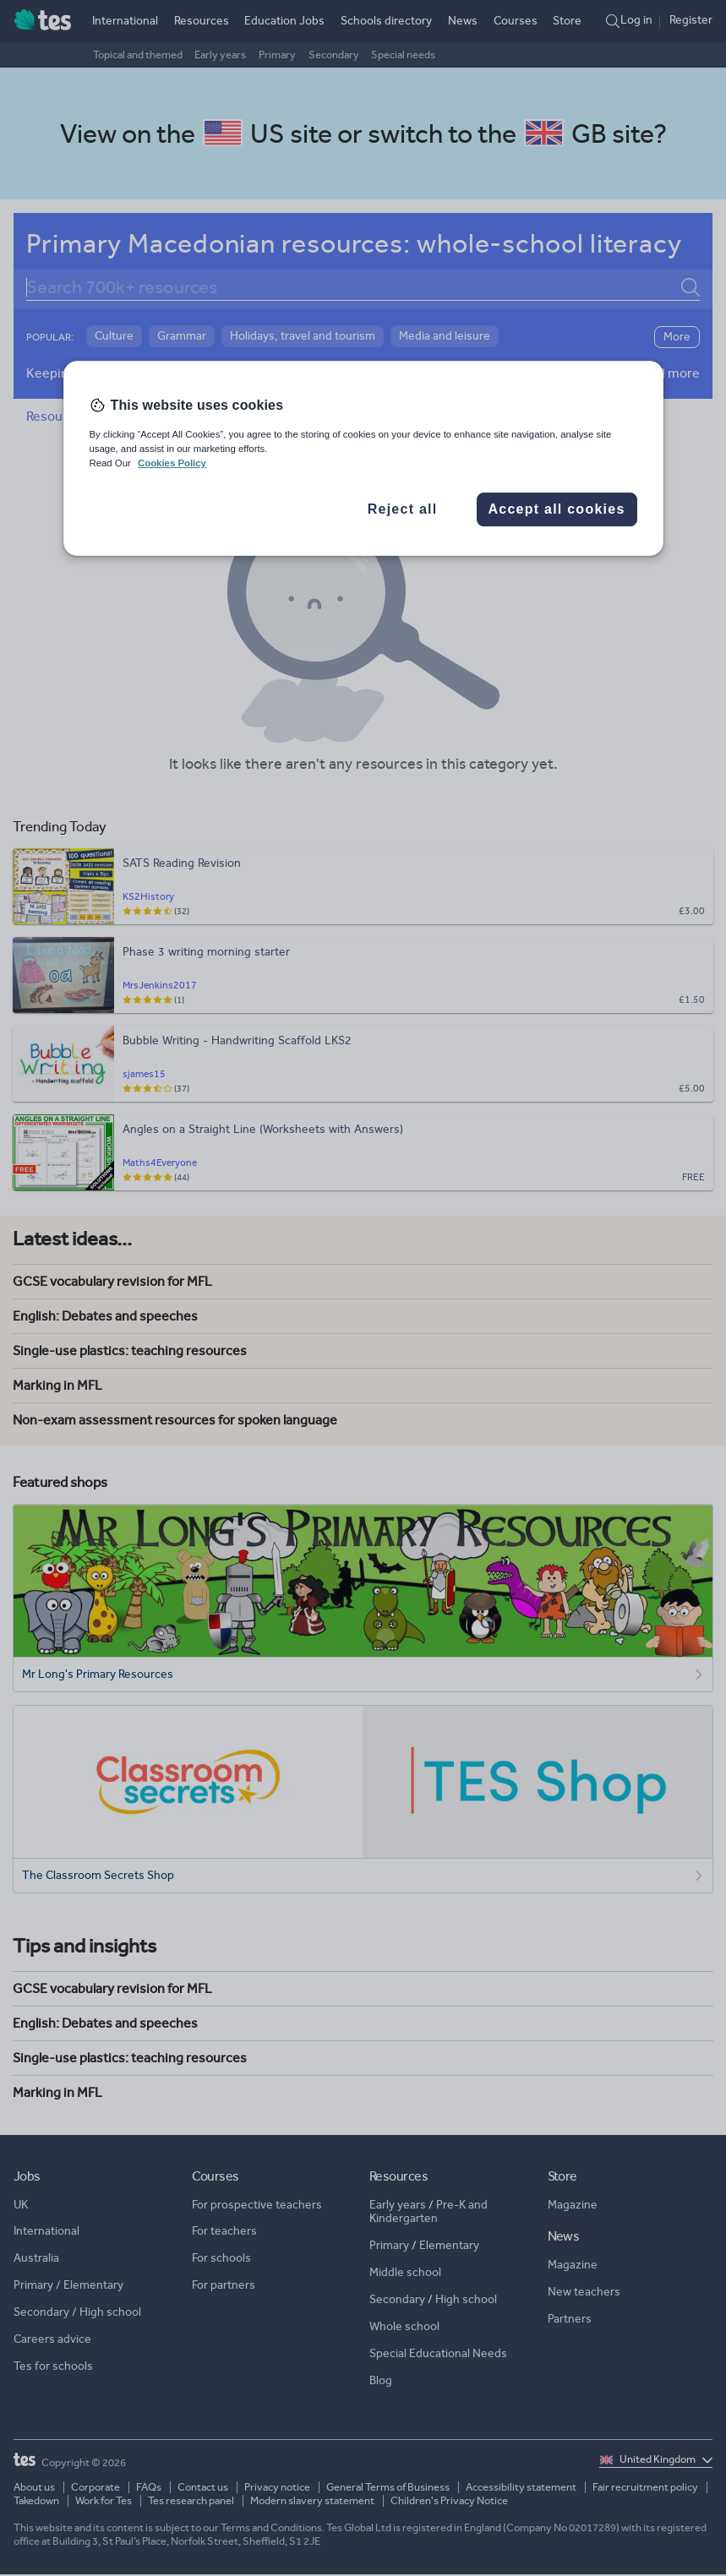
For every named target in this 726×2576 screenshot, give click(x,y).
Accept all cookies (556, 509)
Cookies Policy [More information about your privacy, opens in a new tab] (172, 464)
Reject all (403, 509)
